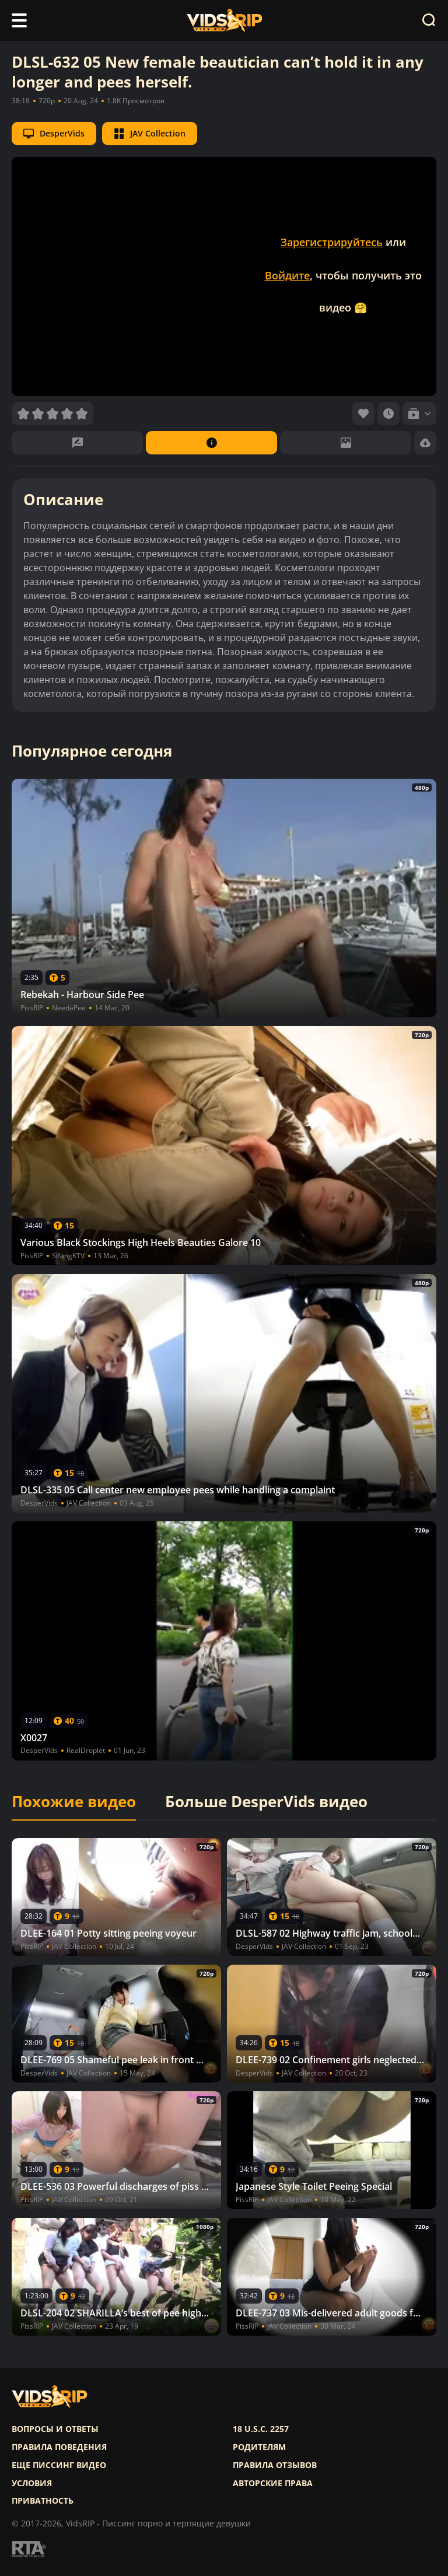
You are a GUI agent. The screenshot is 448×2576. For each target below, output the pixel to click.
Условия (32, 2483)
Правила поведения (59, 2447)
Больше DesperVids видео (266, 1802)
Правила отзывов (275, 2465)
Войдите (287, 275)
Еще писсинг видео (59, 2465)
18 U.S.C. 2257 (261, 2429)
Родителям (259, 2447)
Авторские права (273, 2483)
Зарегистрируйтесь (332, 242)
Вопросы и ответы (55, 2429)
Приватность (43, 2501)
